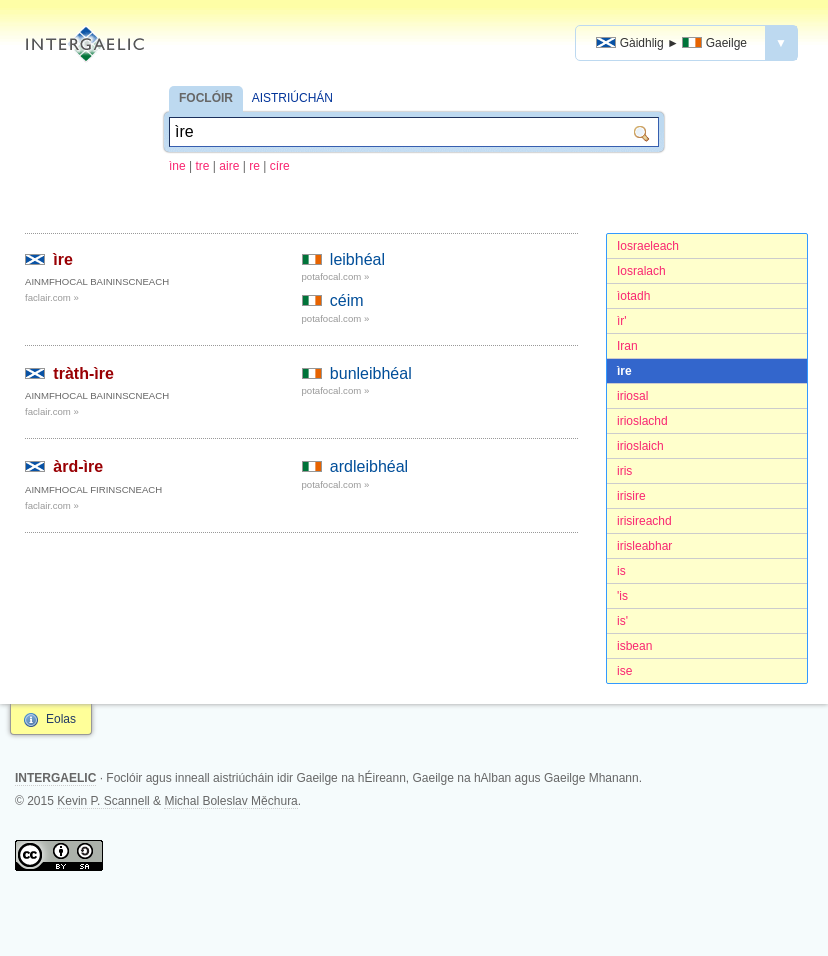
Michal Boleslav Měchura (230, 801)
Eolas (61, 719)
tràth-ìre (83, 373)
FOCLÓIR (206, 98)
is (621, 571)
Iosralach (641, 271)
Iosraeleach (648, 246)
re (254, 166)
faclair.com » (52, 297)
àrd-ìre (78, 466)
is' (622, 621)
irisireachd (644, 521)
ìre (624, 371)
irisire (631, 496)
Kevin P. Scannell (103, 801)
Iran (627, 346)
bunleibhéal (371, 373)
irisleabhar (644, 546)
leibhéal (357, 259)
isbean (634, 646)
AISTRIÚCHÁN (292, 98)
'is (622, 596)
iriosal (632, 396)
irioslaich (640, 446)
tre (203, 166)
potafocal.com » (336, 276)
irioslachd (642, 421)
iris (624, 471)
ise (624, 671)
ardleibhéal (369, 466)
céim (347, 300)
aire (229, 166)
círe (280, 166)
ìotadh (633, 296)
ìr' (622, 321)
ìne (177, 166)
